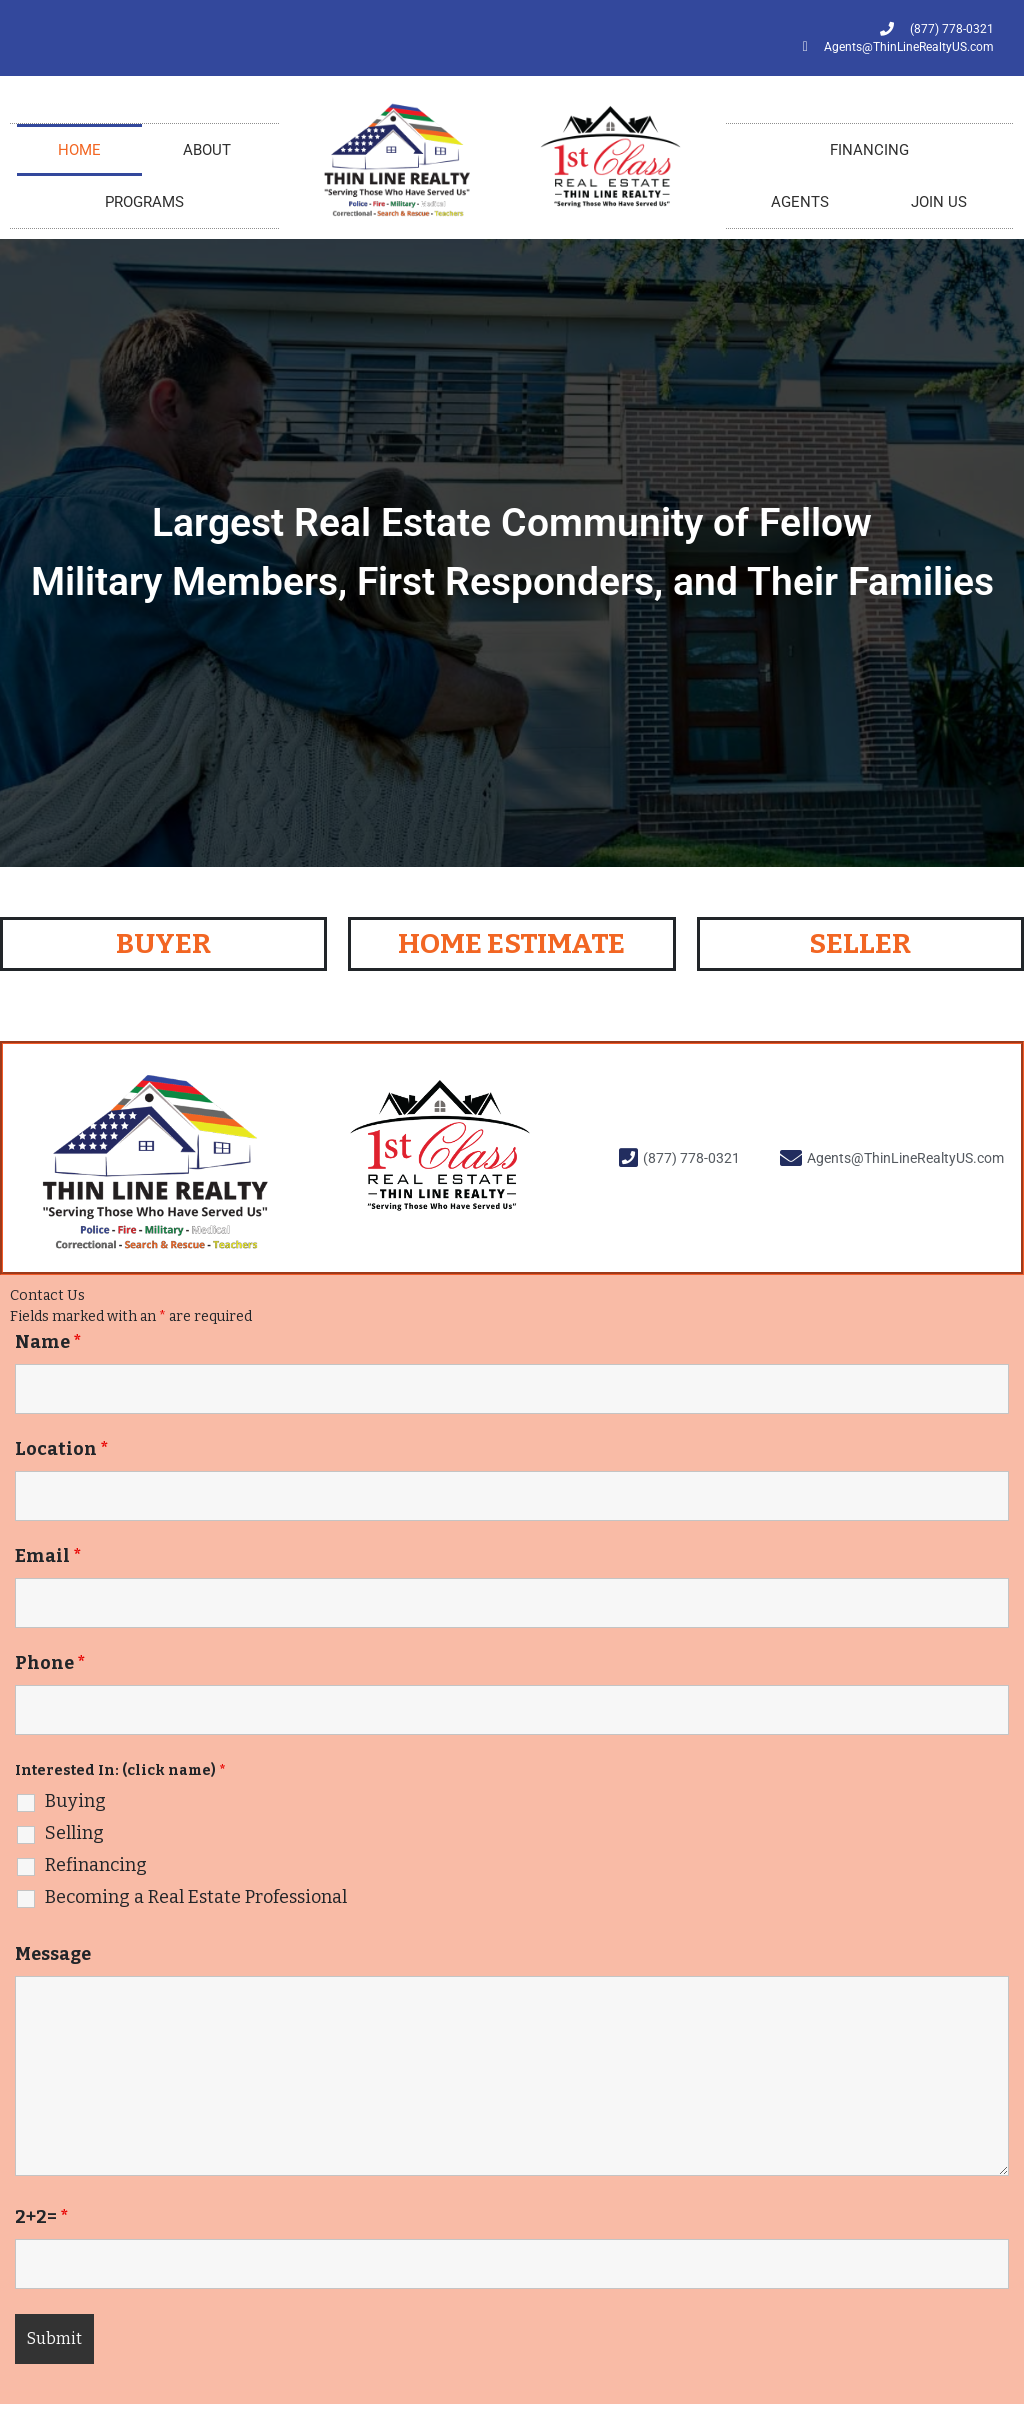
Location (61, 1449)
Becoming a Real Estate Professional (196, 1897)
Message (53, 1954)
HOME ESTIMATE (511, 943)
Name (48, 1342)
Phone (50, 1663)
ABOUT (207, 150)
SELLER (860, 943)
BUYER (163, 943)
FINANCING (869, 150)
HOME (79, 150)
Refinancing (96, 1865)
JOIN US (939, 202)
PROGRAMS (144, 202)
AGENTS (800, 202)
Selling (74, 1833)
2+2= (41, 2217)
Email (48, 1556)
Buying (75, 1801)
